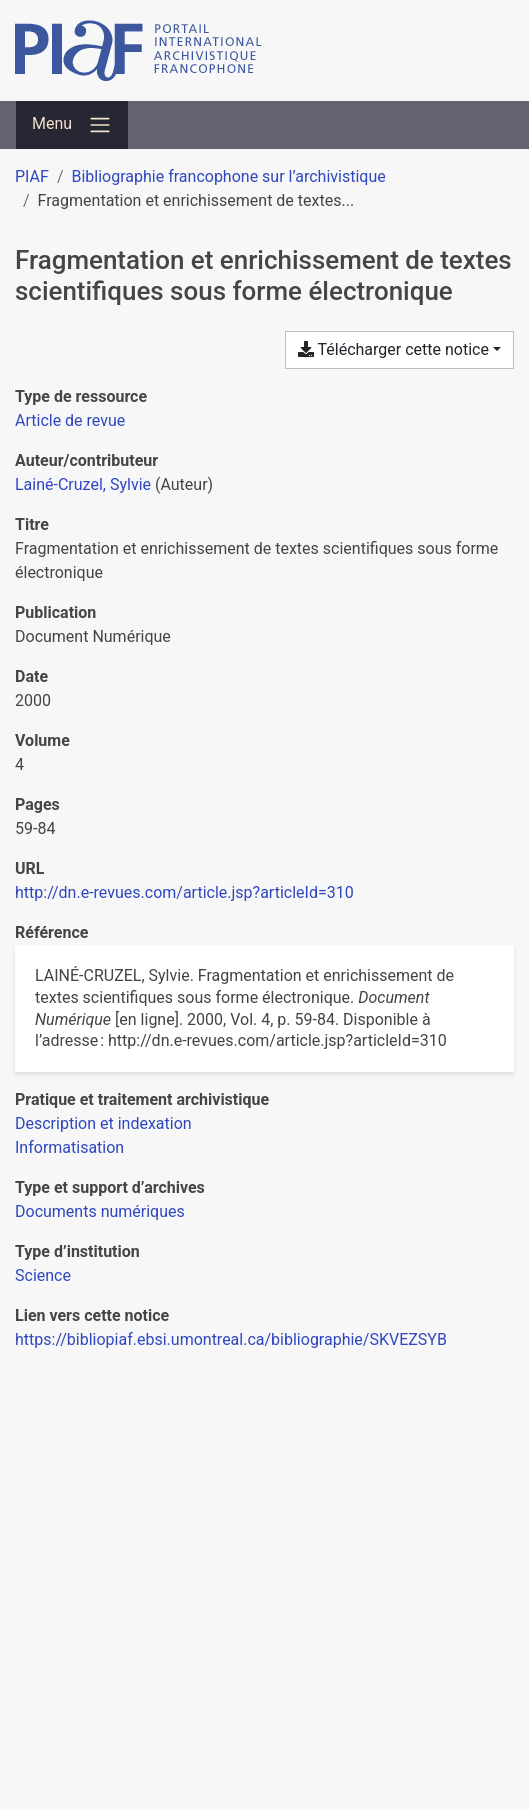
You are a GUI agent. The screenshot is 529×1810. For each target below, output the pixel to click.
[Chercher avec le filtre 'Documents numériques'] (100, 1211)
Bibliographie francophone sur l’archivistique (228, 176)
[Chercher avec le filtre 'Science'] (43, 1275)
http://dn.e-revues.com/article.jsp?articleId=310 (184, 892)
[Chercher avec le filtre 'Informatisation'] (69, 1147)
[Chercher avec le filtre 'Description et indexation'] (103, 1123)
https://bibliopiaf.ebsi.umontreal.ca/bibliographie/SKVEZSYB (231, 1339)
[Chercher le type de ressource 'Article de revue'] (70, 420)
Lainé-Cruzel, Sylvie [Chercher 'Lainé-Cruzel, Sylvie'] (83, 484)
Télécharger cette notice (393, 349)
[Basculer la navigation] (72, 125)
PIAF (32, 176)
